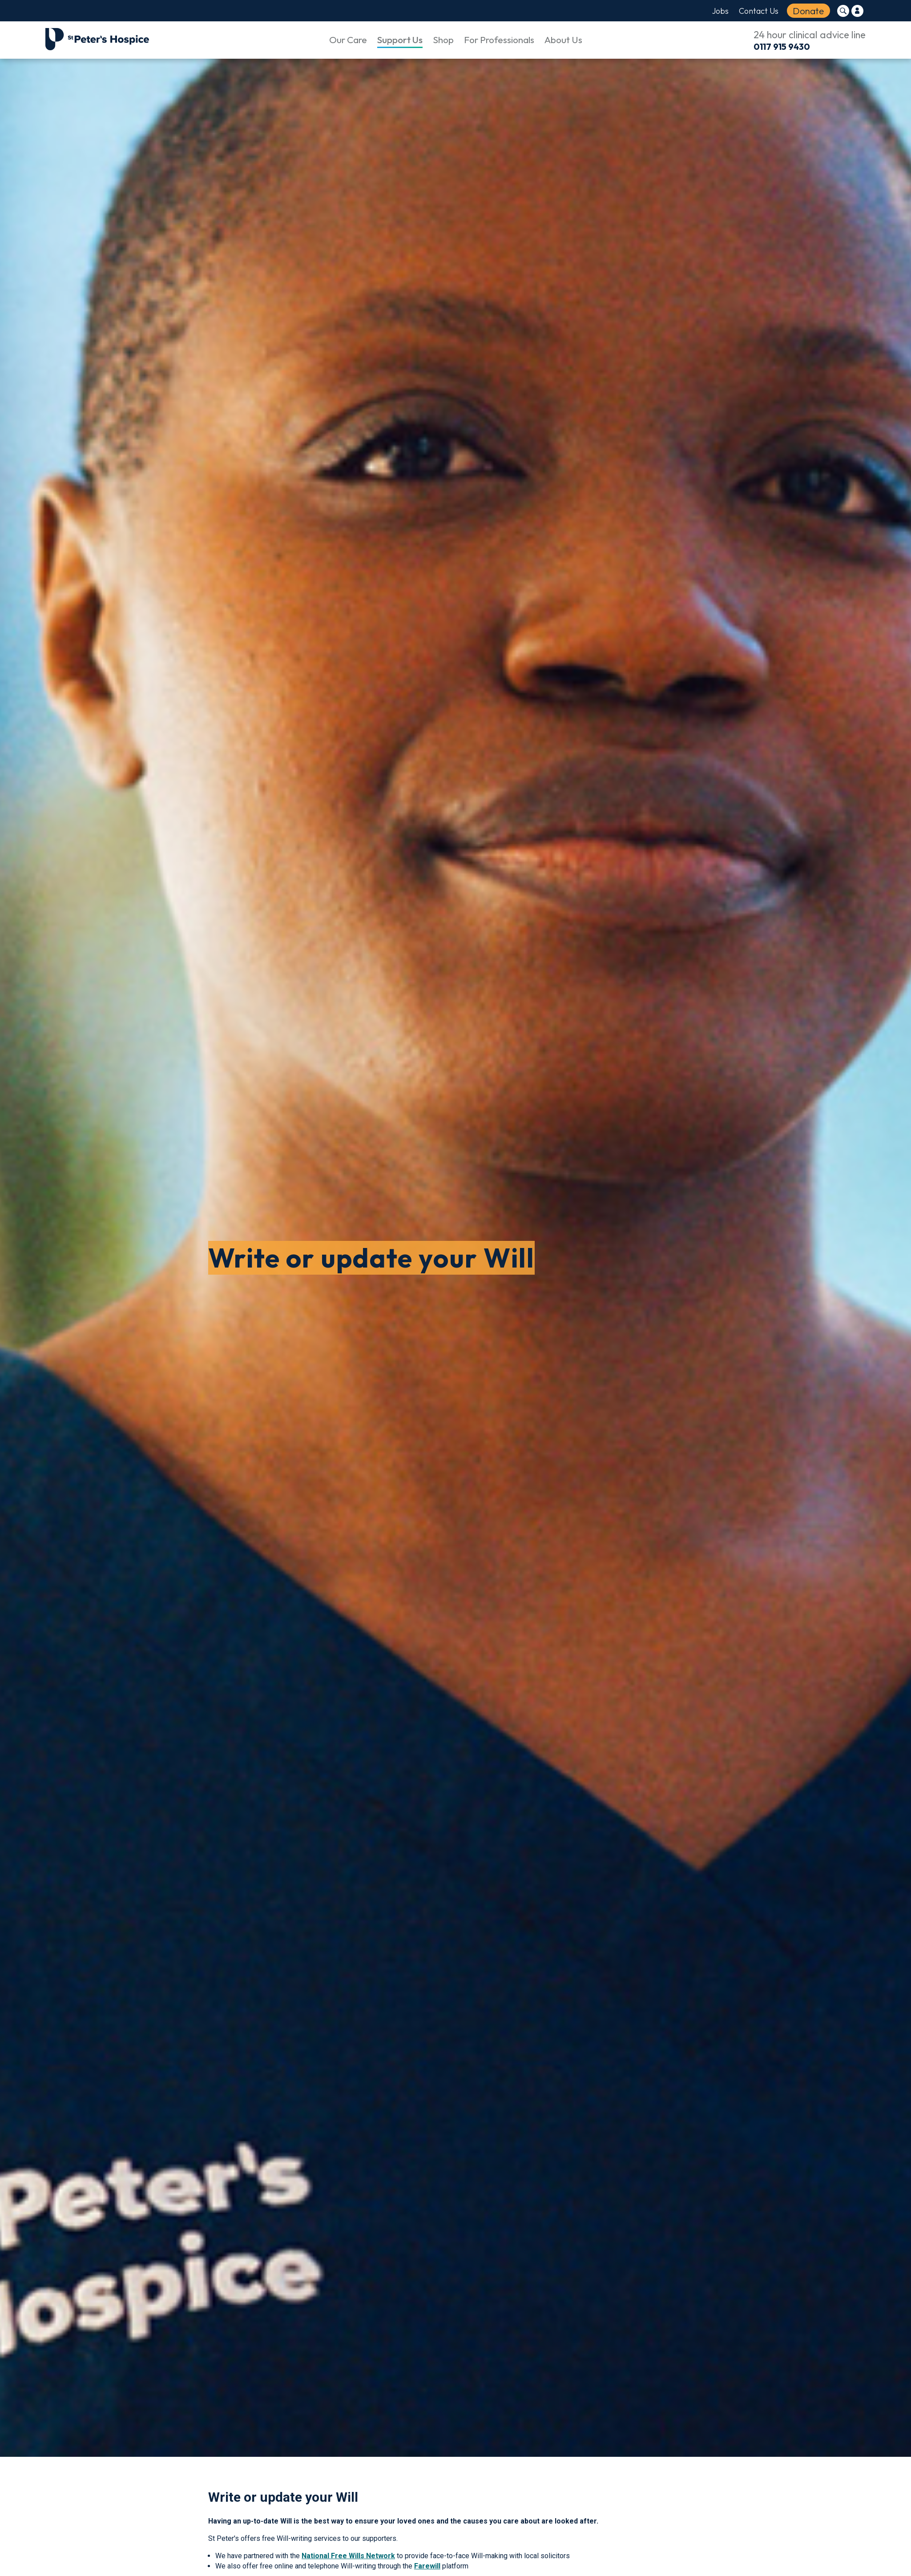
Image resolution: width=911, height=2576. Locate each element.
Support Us (400, 39)
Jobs (720, 11)
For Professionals (499, 39)
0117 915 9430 (782, 46)
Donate (808, 10)
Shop (443, 39)
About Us (563, 39)
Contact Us (758, 11)
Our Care (348, 39)
